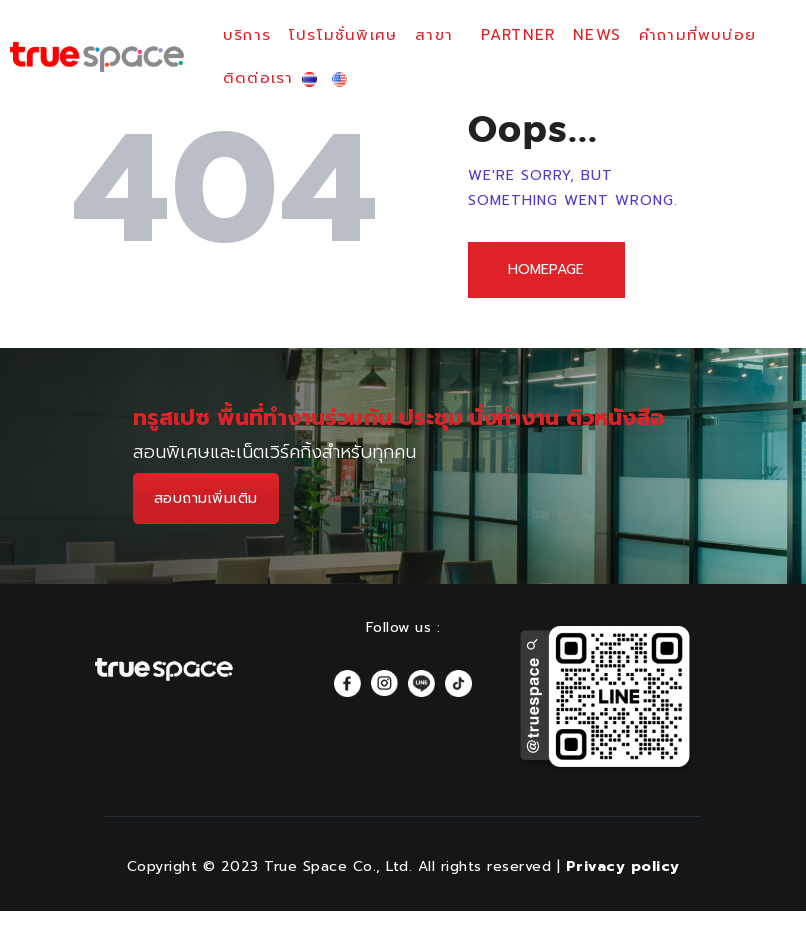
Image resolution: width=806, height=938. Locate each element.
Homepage (548, 270)
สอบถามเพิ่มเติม (206, 500)
